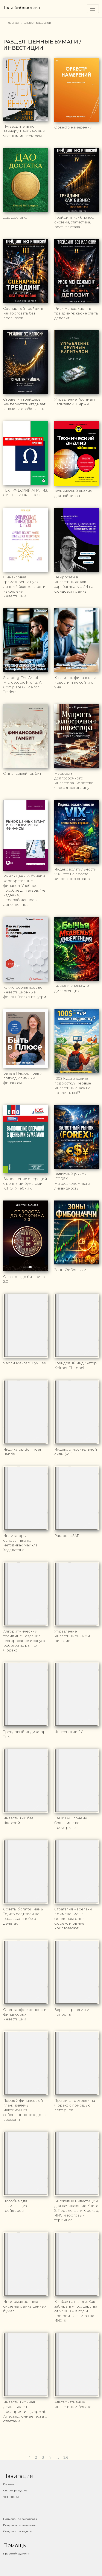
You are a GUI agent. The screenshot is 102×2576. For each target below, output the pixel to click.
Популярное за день (17, 2531)
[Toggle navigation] (93, 8)
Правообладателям (16, 2553)
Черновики (11, 2496)
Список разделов (37, 23)
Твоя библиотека (21, 7)
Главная (13, 23)
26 (66, 2457)
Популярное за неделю (19, 2525)
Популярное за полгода (20, 2518)
